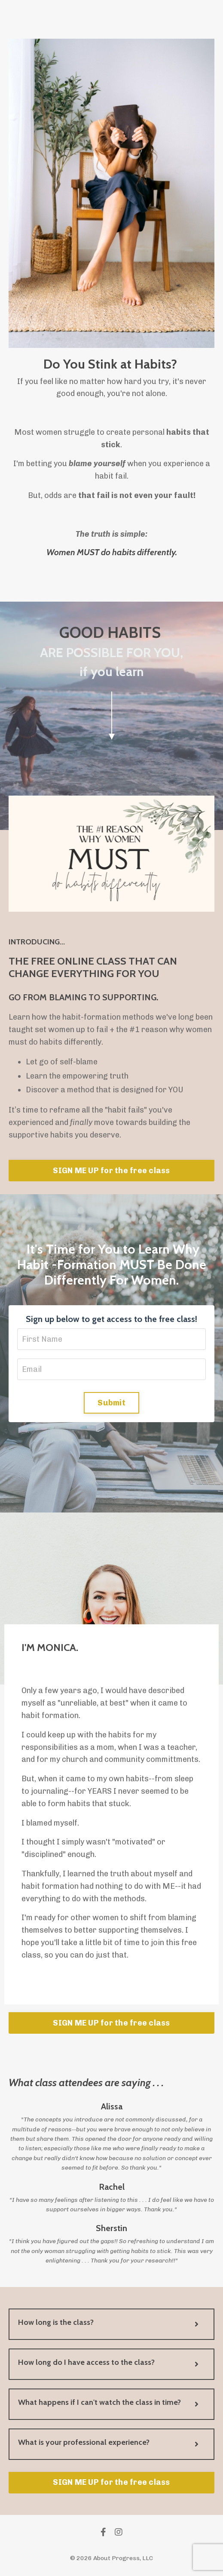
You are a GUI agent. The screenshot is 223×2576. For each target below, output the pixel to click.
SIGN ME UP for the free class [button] (111, 1170)
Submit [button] (111, 1403)
